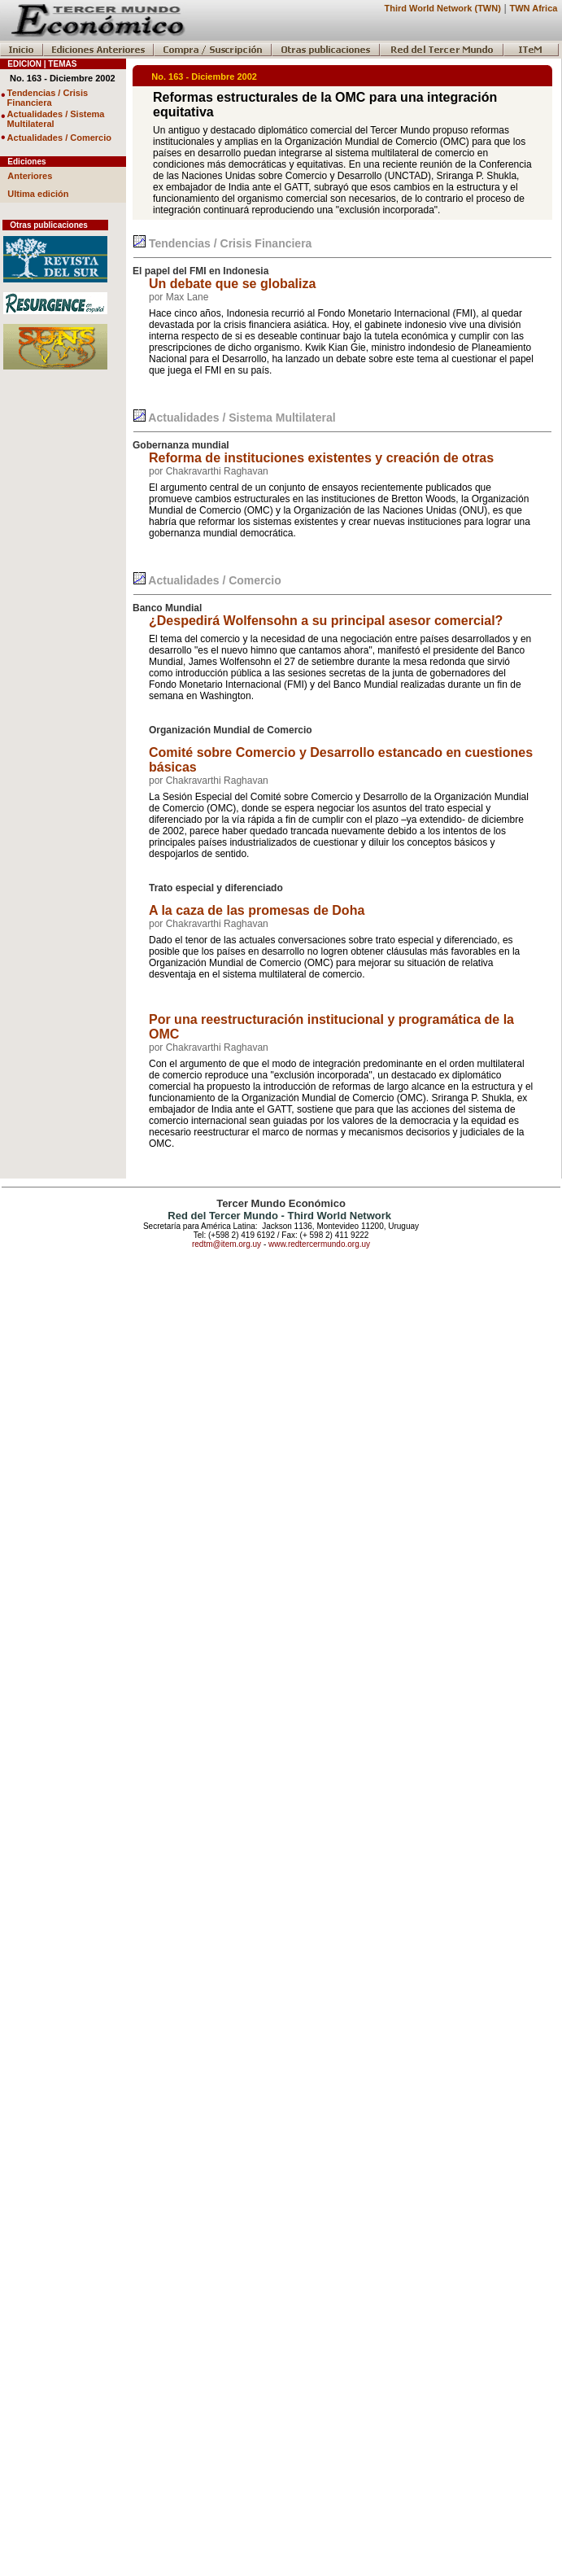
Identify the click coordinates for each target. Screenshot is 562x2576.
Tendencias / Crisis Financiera (47, 97)
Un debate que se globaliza (232, 284)
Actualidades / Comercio (59, 137)
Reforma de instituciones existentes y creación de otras (321, 458)
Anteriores (29, 176)
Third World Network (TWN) (442, 8)
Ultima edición (37, 194)
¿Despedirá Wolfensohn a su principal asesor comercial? (326, 621)
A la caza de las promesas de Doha (256, 910)
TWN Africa (534, 8)
